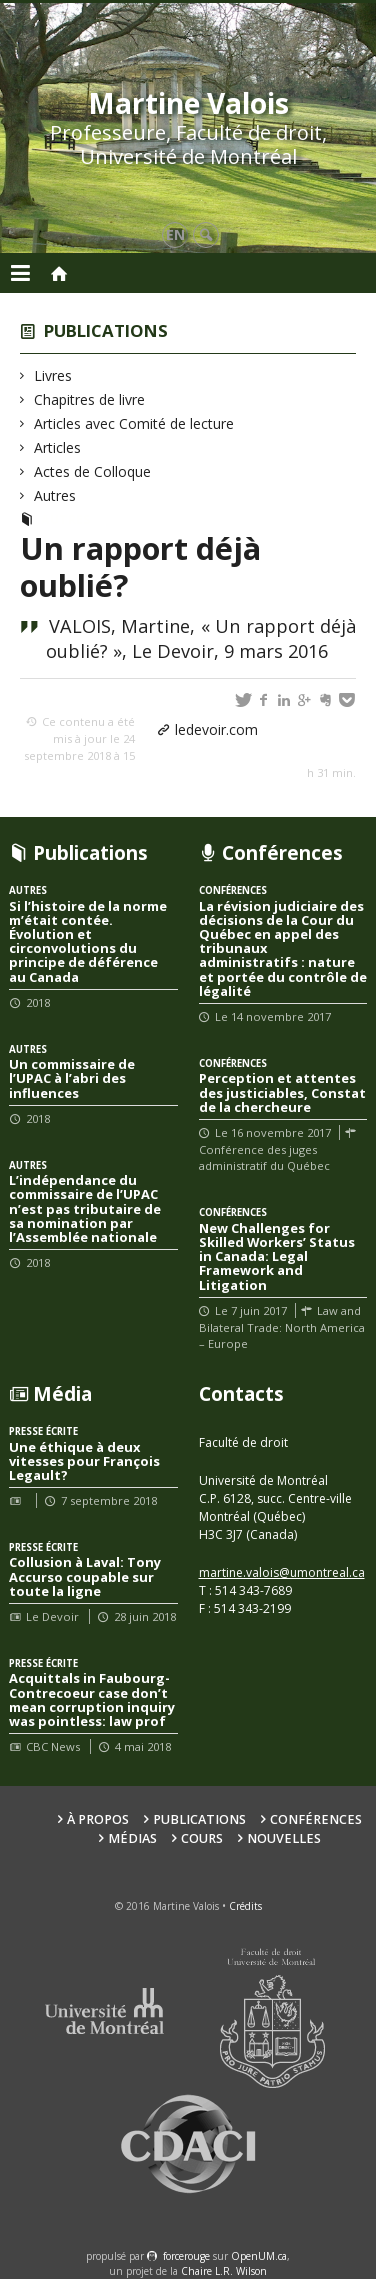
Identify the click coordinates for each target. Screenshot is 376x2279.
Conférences (316, 1819)
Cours (202, 1838)
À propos (98, 1819)
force (186, 2256)
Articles (58, 447)
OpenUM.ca (259, 2256)
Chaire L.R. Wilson (224, 2271)
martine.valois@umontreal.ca (282, 1572)
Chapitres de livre (90, 399)
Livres (53, 375)
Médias (132, 1838)
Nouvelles (284, 1838)
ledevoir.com (216, 729)
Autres (55, 495)
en (175, 234)
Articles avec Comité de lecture (134, 423)
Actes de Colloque (93, 471)
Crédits (245, 1906)
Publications (106, 330)
